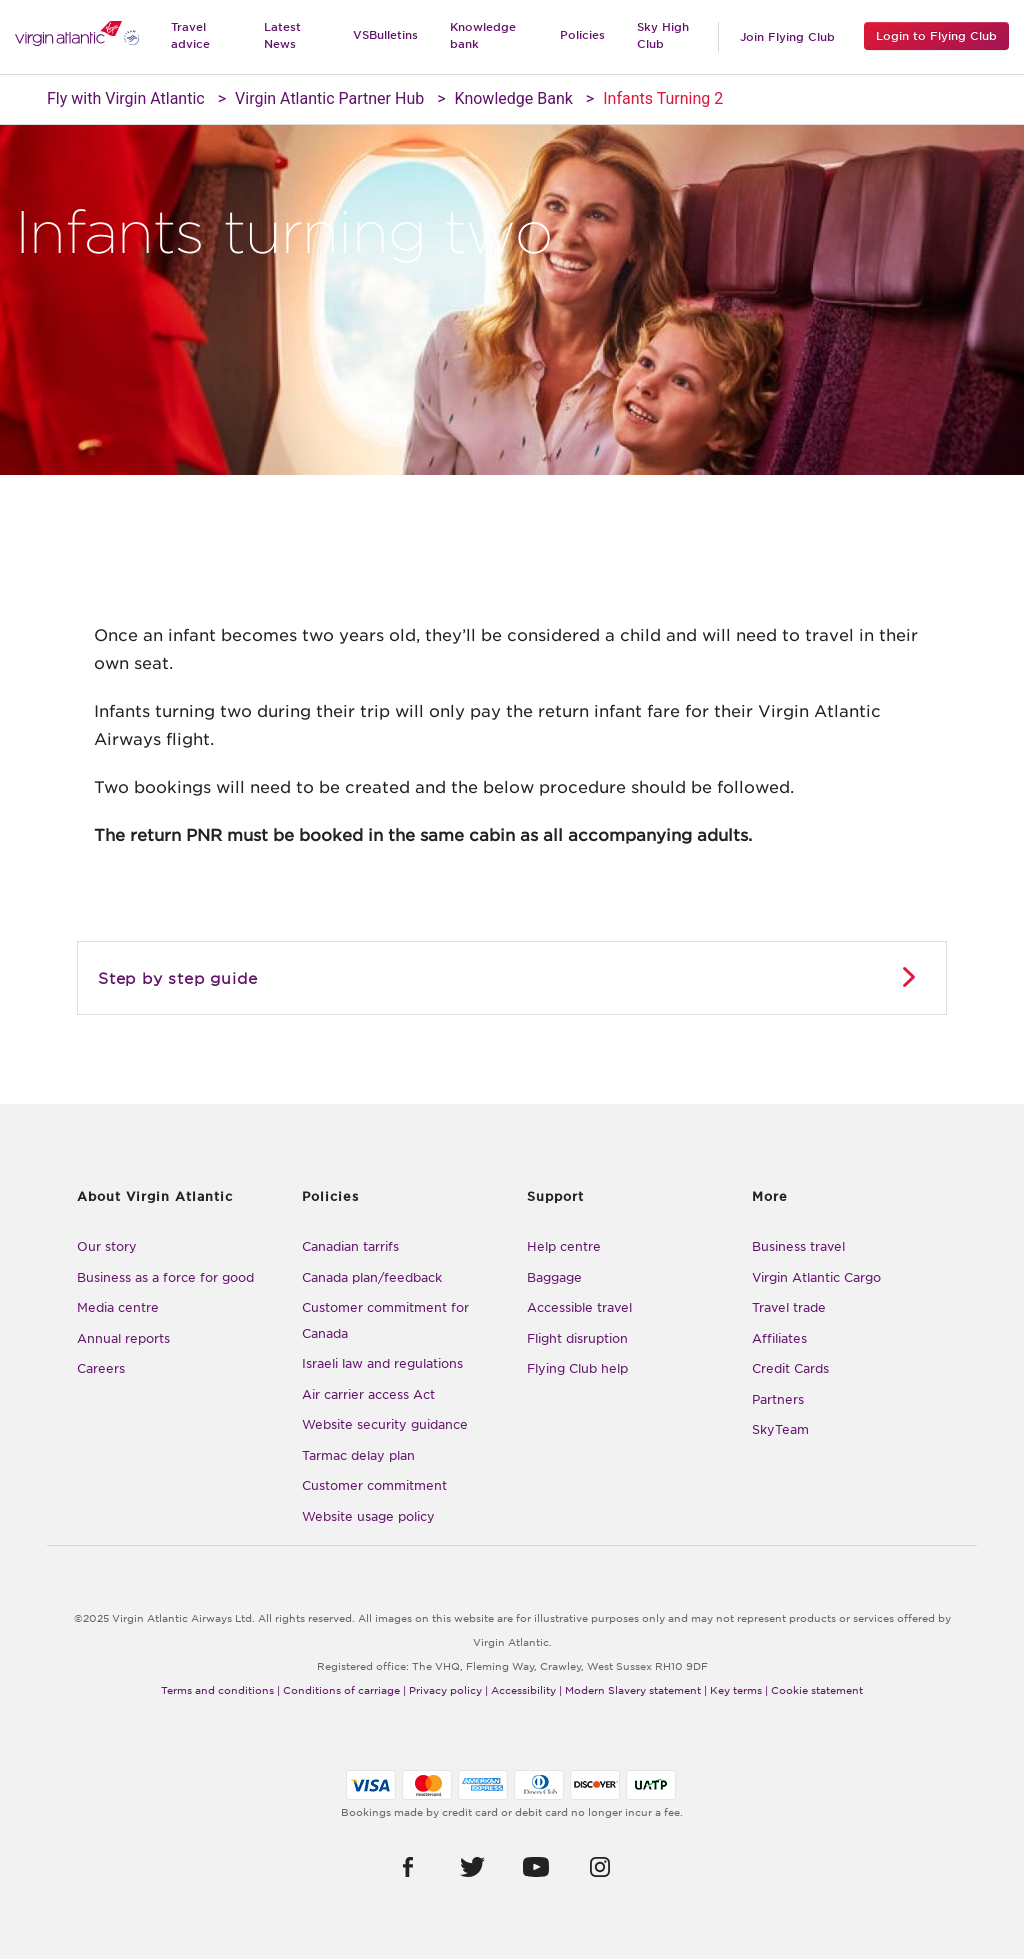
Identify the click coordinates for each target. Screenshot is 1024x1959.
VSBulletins (385, 35)
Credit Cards (790, 1368)
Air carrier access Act (368, 1394)
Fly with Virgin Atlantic (126, 98)
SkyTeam (780, 1429)
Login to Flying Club (936, 36)
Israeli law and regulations (382, 1363)
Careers (101, 1368)
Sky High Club (663, 35)
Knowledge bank (483, 35)
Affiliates (779, 1338)
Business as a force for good (165, 1277)
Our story (107, 1246)
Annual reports (123, 1338)
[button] (408, 1866)
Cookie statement (817, 1690)
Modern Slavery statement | (636, 1690)
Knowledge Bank (514, 98)
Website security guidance (385, 1424)
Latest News (282, 35)
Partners (778, 1399)
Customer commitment (374, 1485)
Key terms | (739, 1690)
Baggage (554, 1277)
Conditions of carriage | (344, 1690)
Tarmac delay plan (358, 1455)
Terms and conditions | (220, 1690)
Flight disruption (577, 1338)
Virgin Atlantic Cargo (816, 1277)
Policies (582, 35)
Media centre (118, 1307)
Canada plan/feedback (372, 1277)
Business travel (798, 1246)
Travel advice (190, 35)
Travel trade (789, 1307)
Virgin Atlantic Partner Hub (329, 98)
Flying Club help (577, 1368)
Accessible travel (579, 1307)
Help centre (564, 1246)
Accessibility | (526, 1690)
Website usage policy (368, 1516)
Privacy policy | (448, 1690)
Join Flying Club (787, 37)
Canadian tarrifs (350, 1246)
